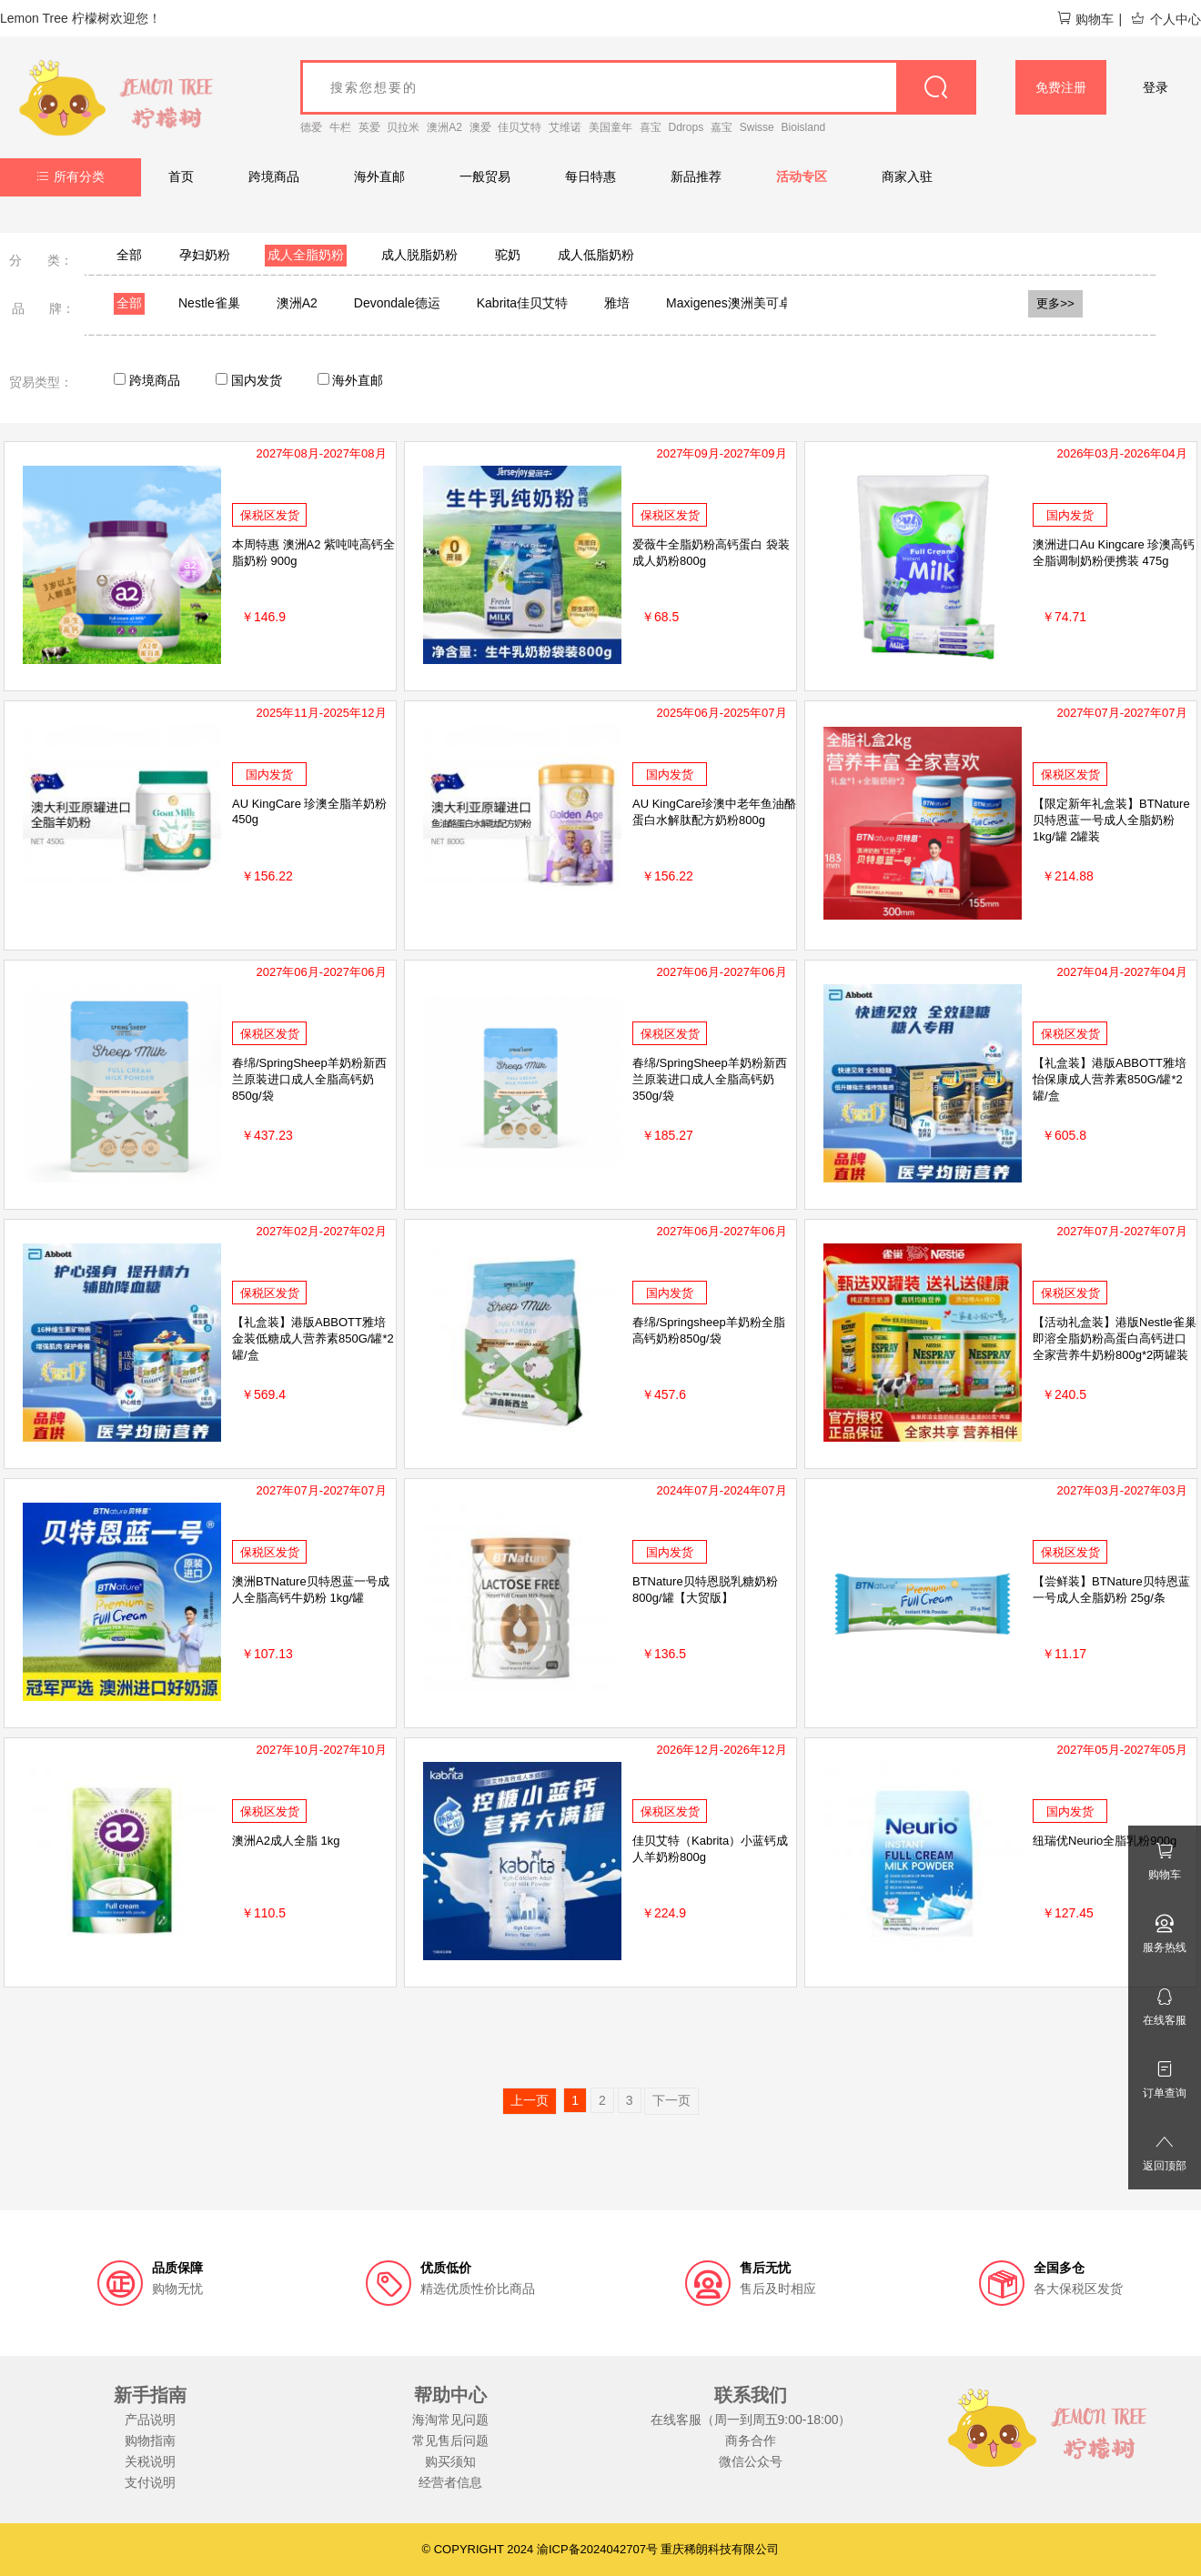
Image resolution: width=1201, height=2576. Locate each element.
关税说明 (150, 2461)
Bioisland (804, 127)
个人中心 (1165, 19)
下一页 (671, 2100)
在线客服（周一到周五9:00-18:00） (751, 2419)
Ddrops (686, 127)
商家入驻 (907, 176)
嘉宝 (721, 127)
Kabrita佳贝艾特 (522, 303)
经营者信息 (450, 2482)
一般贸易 (484, 176)
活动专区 (801, 176)
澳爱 (480, 127)
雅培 (617, 303)
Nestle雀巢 (209, 303)
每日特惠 (590, 176)
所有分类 (70, 176)
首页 (181, 176)
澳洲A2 (444, 127)
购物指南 (150, 2440)
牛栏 (340, 127)
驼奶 (507, 254)
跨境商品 (273, 176)
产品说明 (150, 2419)
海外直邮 (379, 176)
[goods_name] (638, 87)
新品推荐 (696, 176)
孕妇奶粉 (204, 254)
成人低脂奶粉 (596, 254)
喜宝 (650, 127)
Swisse (757, 127)
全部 (129, 254)
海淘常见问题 (450, 2419)
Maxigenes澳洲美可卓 (729, 303)
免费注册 (1060, 87)
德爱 (311, 127)
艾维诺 (565, 127)
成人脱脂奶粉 (419, 254)
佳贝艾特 (519, 127)
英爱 (369, 127)
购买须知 (450, 2461)
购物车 (1085, 19)
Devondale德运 (397, 303)
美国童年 (610, 127)
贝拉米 (403, 127)
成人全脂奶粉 (305, 254)
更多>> (1055, 303)
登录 (1155, 87)
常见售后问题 (450, 2440)
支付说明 (150, 2482)
